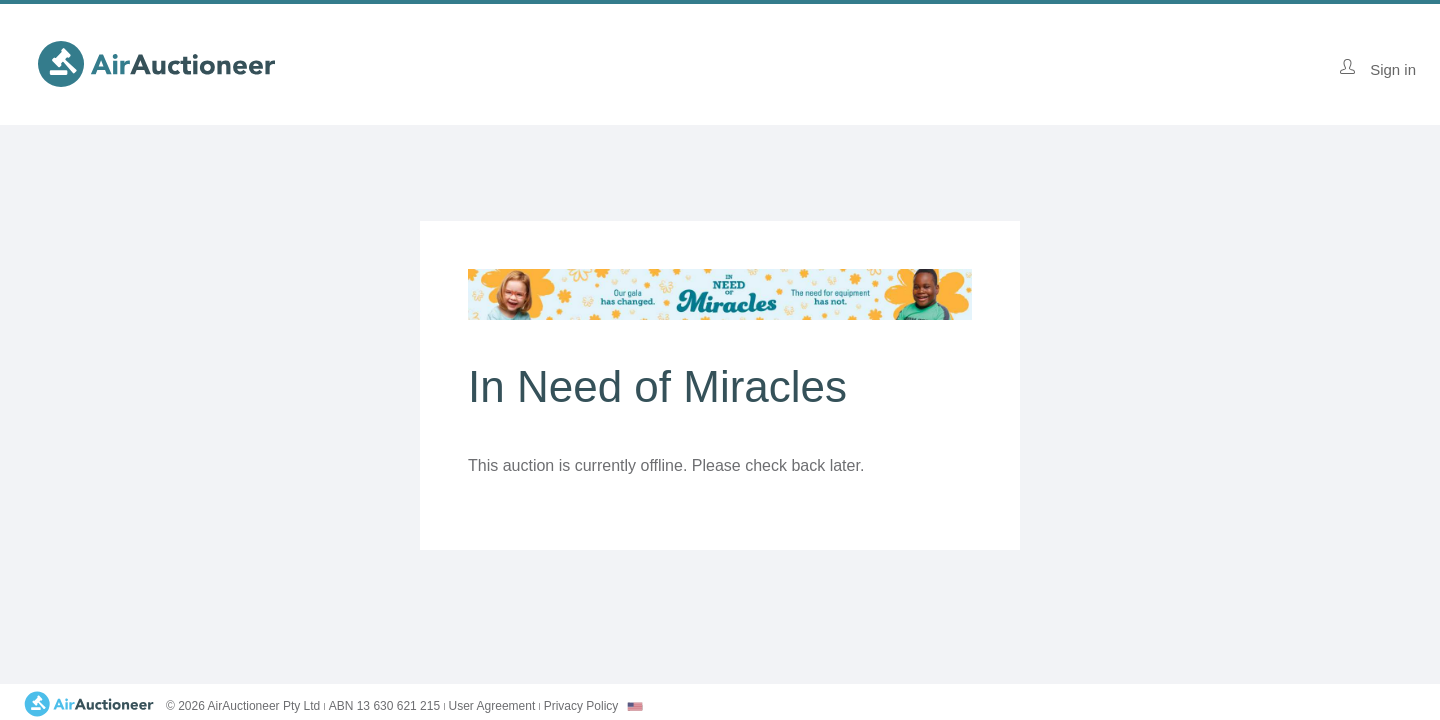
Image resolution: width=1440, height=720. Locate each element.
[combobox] (635, 706)
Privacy (581, 706)
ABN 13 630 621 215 (384, 706)
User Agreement (492, 706)
